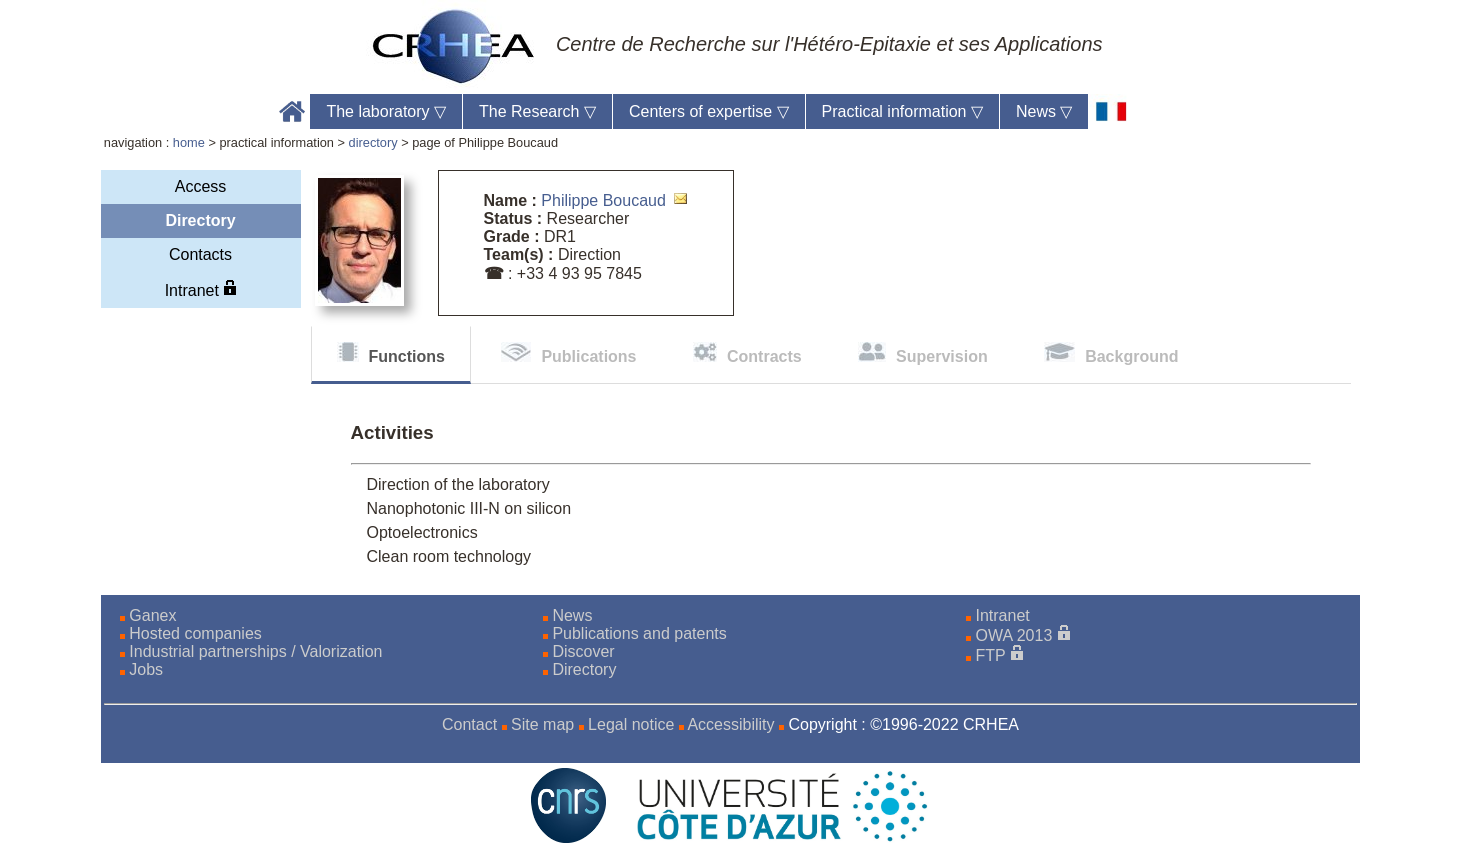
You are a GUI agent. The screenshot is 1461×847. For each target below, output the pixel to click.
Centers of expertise (709, 111)
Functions (407, 356)
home (189, 142)
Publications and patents (639, 633)
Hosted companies (195, 633)
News (1044, 111)
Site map (542, 724)
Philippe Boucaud (603, 200)
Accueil (292, 111)
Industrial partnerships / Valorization (255, 651)
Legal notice (631, 724)
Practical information (902, 111)
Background (1131, 356)
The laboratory (386, 111)
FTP (991, 655)
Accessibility (730, 724)
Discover (583, 651)
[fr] (1111, 111)
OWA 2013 (1014, 635)
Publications (588, 356)
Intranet (201, 289)
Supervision (942, 356)
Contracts (764, 356)
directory (373, 142)
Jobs (146, 669)
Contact (469, 724)
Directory (200, 220)
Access (201, 186)
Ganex (152, 615)
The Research (537, 111)
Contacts (200, 254)
